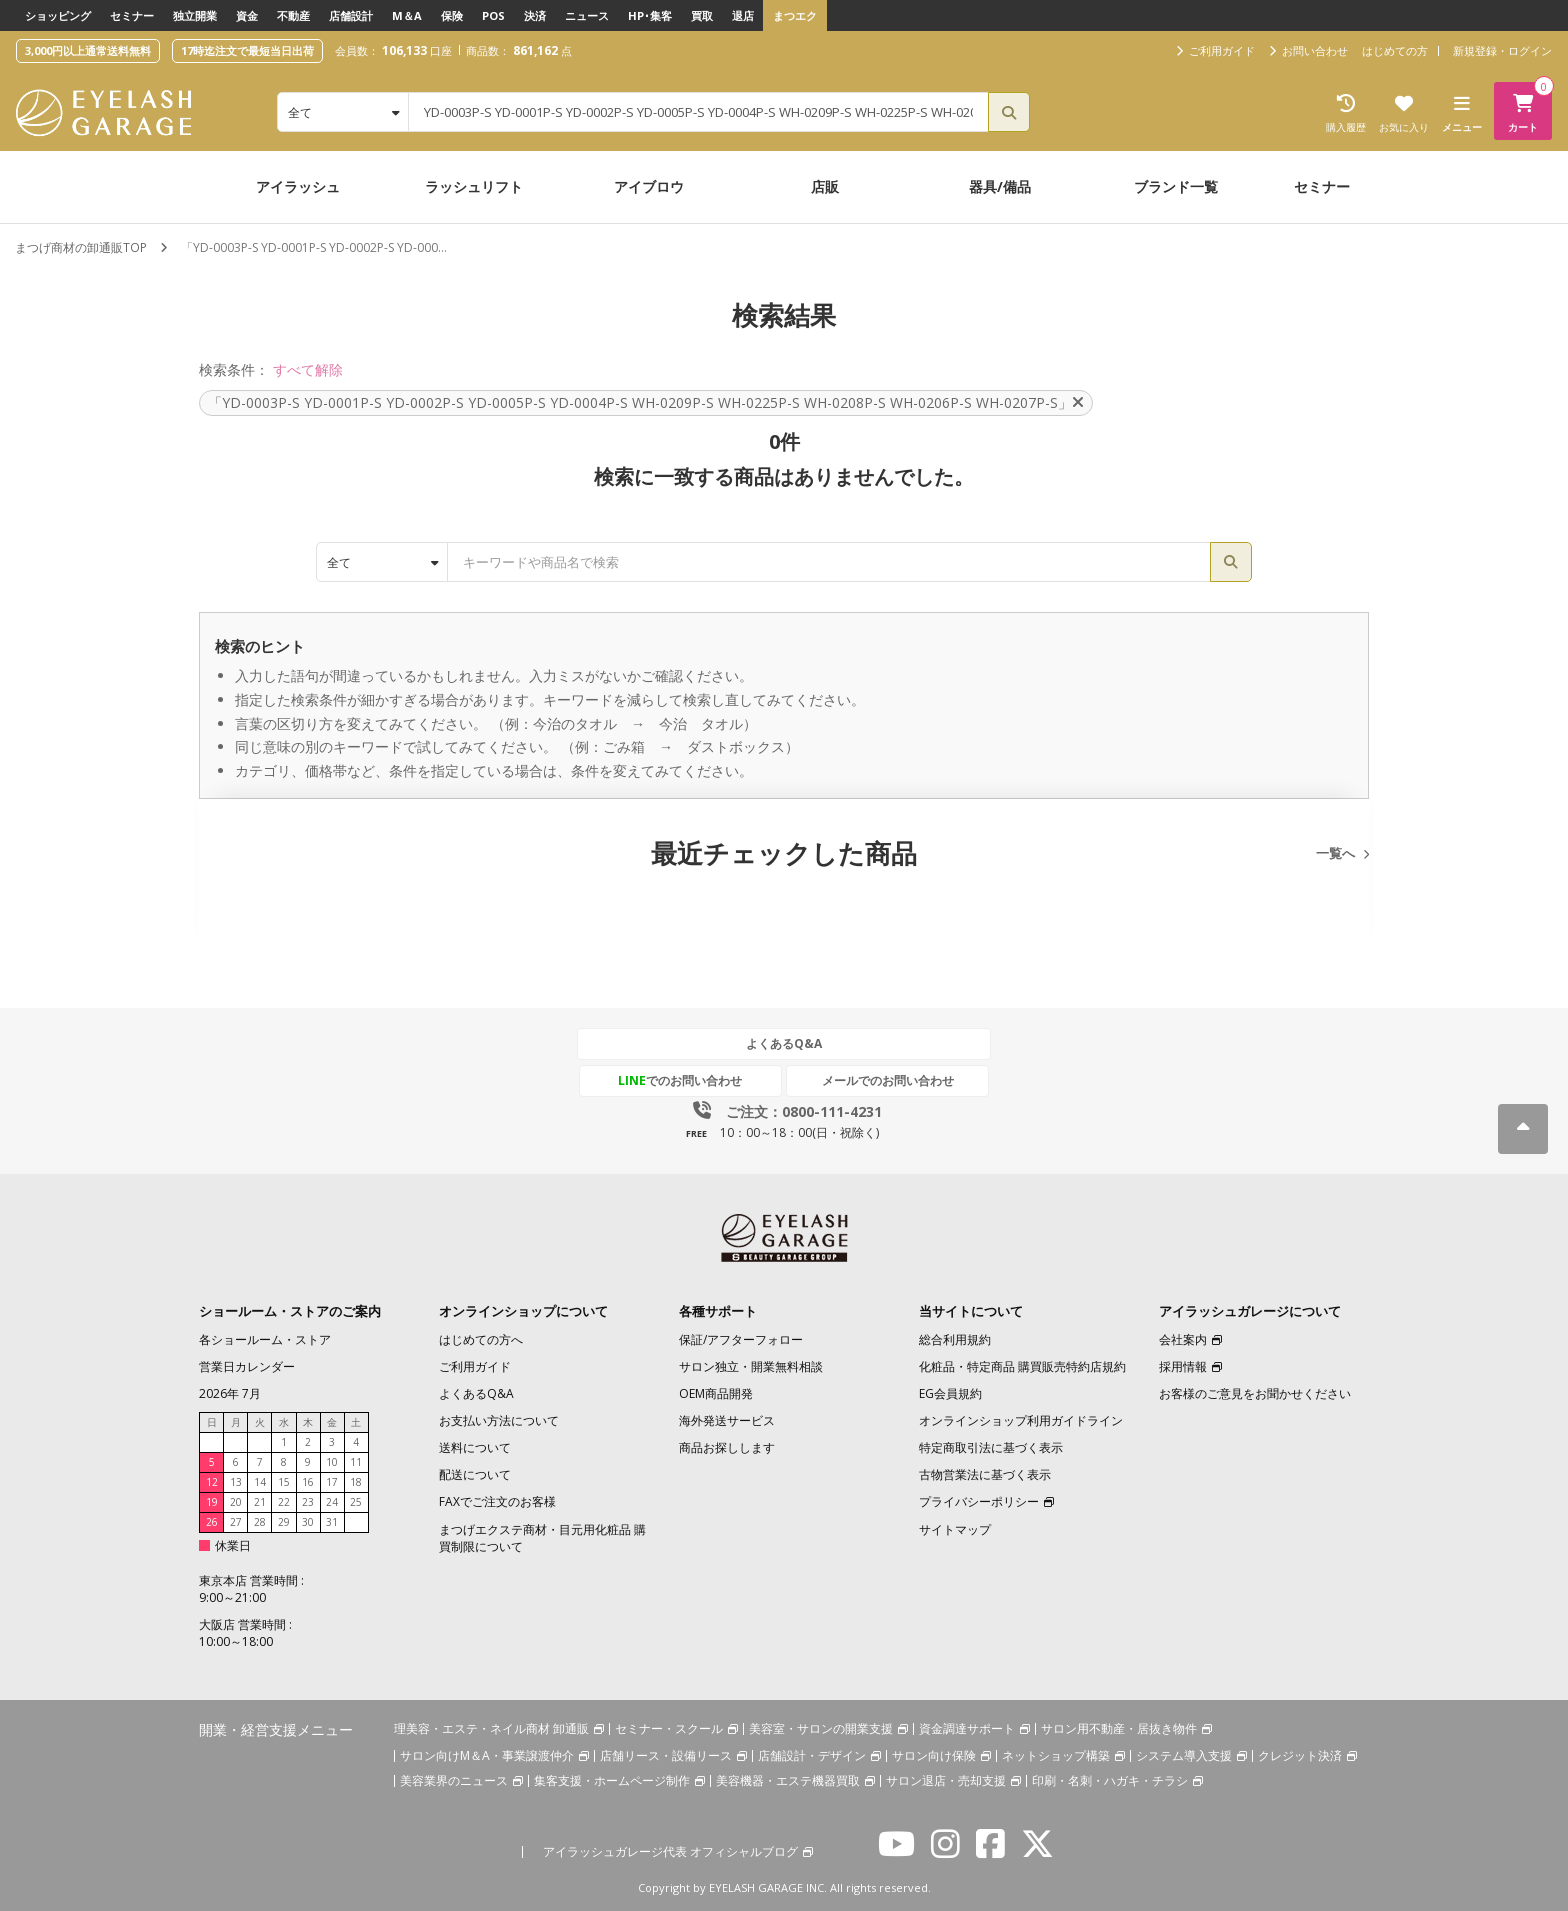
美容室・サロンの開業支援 (821, 1728)
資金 (247, 15)
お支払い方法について (499, 1420)
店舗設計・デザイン (812, 1755)
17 (332, 1482)
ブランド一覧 (1176, 186)
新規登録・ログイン (1502, 50)
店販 (825, 186)
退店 (743, 15)
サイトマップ (955, 1528)
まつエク (795, 15)
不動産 (293, 15)
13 (236, 1482)
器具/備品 (1000, 186)
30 (308, 1522)
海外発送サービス (727, 1420)
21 (260, 1502)
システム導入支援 (1184, 1755)
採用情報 (1183, 1365)
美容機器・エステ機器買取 (788, 1780)
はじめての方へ (481, 1338)
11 (356, 1462)
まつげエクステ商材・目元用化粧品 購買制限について (542, 1537)
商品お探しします (727, 1447)
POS (493, 15)
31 (332, 1522)
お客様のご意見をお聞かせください (1255, 1392)
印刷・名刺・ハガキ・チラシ (1110, 1780)
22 (284, 1502)
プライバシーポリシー (979, 1501)
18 (356, 1482)
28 (260, 1522)
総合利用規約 (955, 1338)
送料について (475, 1447)
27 (236, 1522)
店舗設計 (351, 15)
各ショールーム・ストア (265, 1338)
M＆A (407, 15)
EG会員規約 (950, 1392)
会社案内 (1183, 1338)
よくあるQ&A (784, 1043)
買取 (702, 15)
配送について (475, 1474)
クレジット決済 (1300, 1755)
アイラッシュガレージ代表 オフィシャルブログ (670, 1851)
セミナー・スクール (669, 1728)
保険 (452, 15)
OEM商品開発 (716, 1392)
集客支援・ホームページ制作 (612, 1780)
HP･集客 (650, 15)
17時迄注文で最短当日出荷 (247, 50)
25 (356, 1502)
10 (332, 1462)
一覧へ (1335, 853)
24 (332, 1502)
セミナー (132, 15)
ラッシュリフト (474, 186)
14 (260, 1482)
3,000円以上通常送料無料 (88, 50)
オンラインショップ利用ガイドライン (1021, 1420)
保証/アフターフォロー (741, 1338)
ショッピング (58, 15)
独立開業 (195, 15)
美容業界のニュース (454, 1780)
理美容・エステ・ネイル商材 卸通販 (491, 1728)
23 (308, 1502)
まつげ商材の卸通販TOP (81, 247)
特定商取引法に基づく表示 (991, 1447)
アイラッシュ (298, 186)
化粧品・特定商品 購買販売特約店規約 (1022, 1365)
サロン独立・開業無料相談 (751, 1365)
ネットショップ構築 (1056, 1755)
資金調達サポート (967, 1728)
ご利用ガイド (475, 1365)
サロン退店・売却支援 (946, 1780)
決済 (535, 15)
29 (284, 1522)
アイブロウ (649, 186)
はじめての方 (1395, 50)
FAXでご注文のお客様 (497, 1501)
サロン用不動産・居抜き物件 (1119, 1728)
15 (284, 1482)
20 (236, 1502)
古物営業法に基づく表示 (985, 1474)
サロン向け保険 (934, 1755)
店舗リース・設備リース (666, 1755)
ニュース (587, 15)
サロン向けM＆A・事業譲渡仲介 (487, 1755)
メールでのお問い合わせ (877, 1080)
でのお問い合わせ (691, 1080)
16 (308, 1482)
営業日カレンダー (247, 1365)
